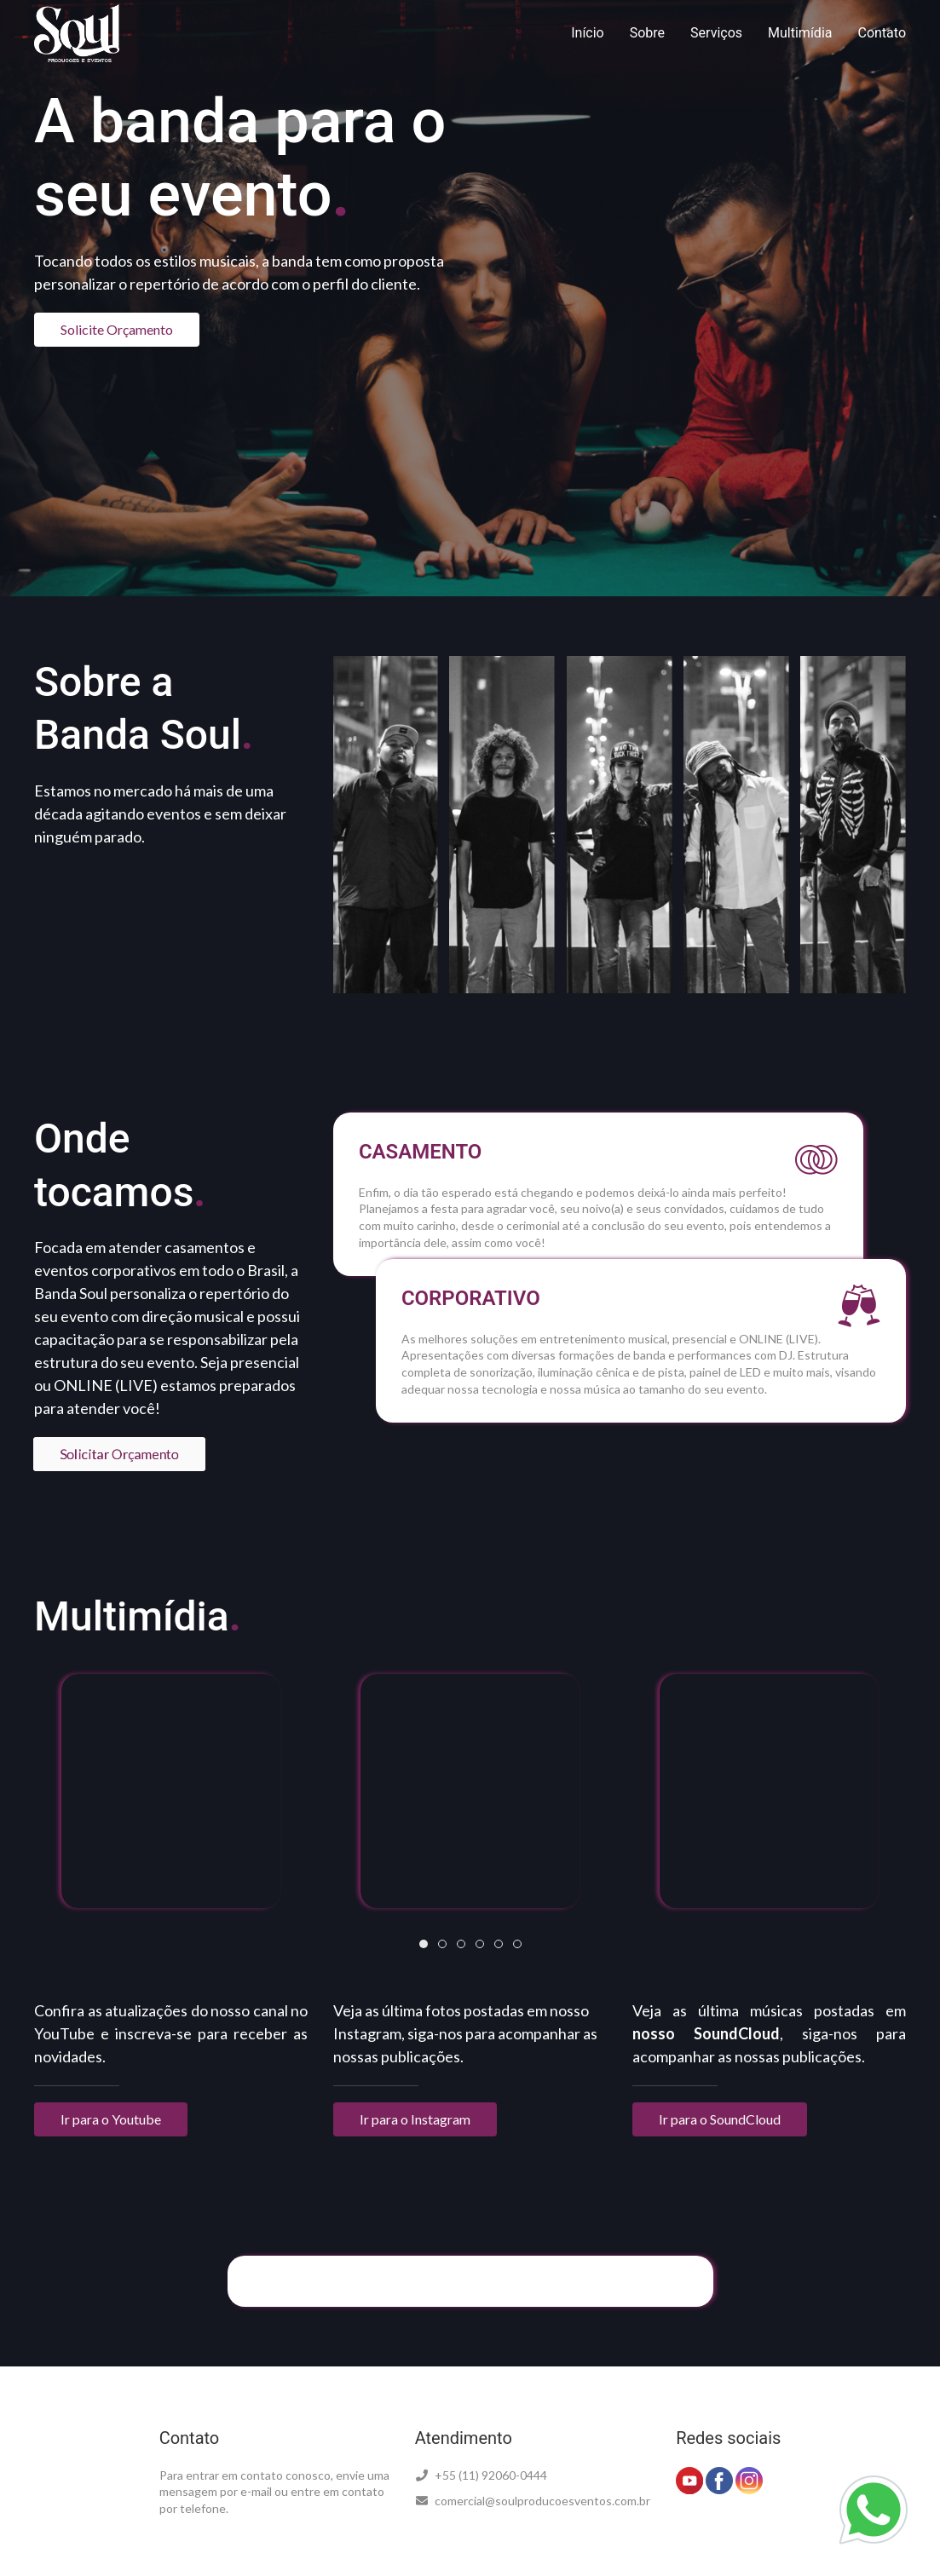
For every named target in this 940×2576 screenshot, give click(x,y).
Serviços (716, 33)
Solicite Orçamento (117, 329)
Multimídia (800, 33)
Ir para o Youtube (111, 2119)
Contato (881, 33)
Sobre (647, 33)
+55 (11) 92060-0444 (481, 2475)
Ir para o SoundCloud (720, 2119)
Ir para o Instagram (415, 2119)
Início (587, 33)
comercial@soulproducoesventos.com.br (533, 2500)
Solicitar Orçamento (119, 1453)
